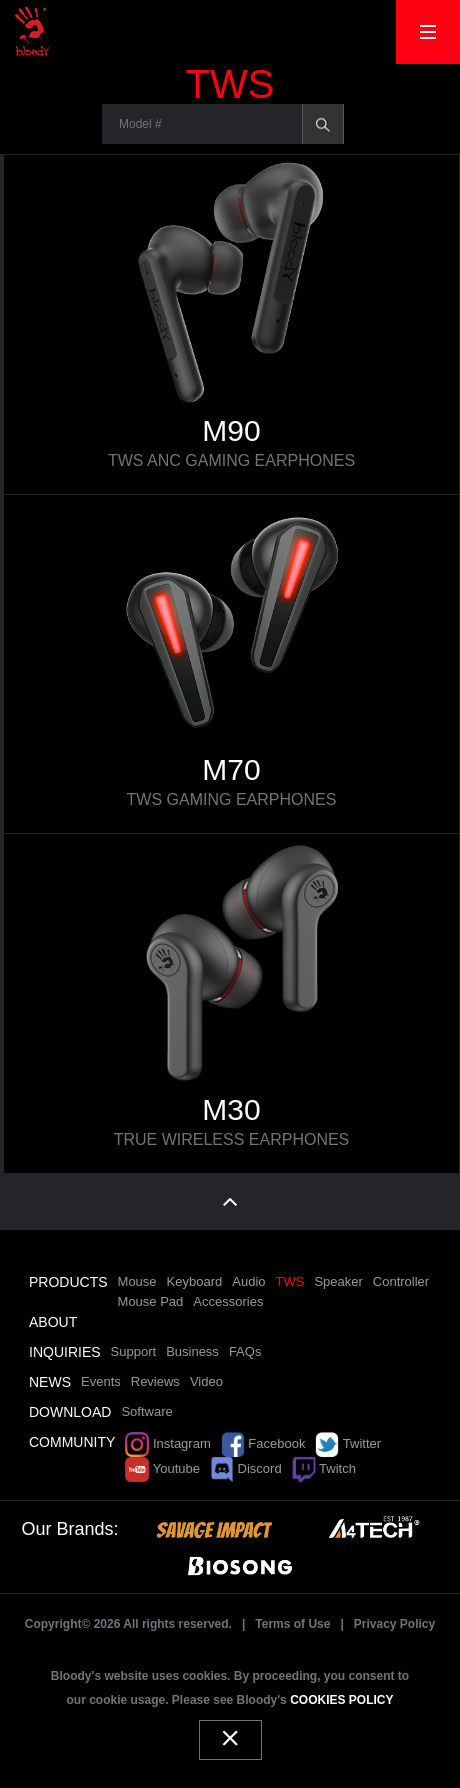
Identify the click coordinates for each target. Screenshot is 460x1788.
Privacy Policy (394, 1624)
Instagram (167, 1443)
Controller (401, 1281)
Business (192, 1351)
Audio (248, 1281)
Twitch (324, 1468)
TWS (290, 1281)
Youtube (162, 1468)
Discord (246, 1468)
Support (134, 1351)
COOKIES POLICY (341, 1700)
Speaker (338, 1281)
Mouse (137, 1281)
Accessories (228, 1301)
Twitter (348, 1443)
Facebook (263, 1443)
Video (206, 1381)
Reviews (155, 1381)
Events (101, 1381)
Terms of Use (292, 1624)
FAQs (245, 1351)
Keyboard (195, 1281)
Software (146, 1411)
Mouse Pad (151, 1301)
